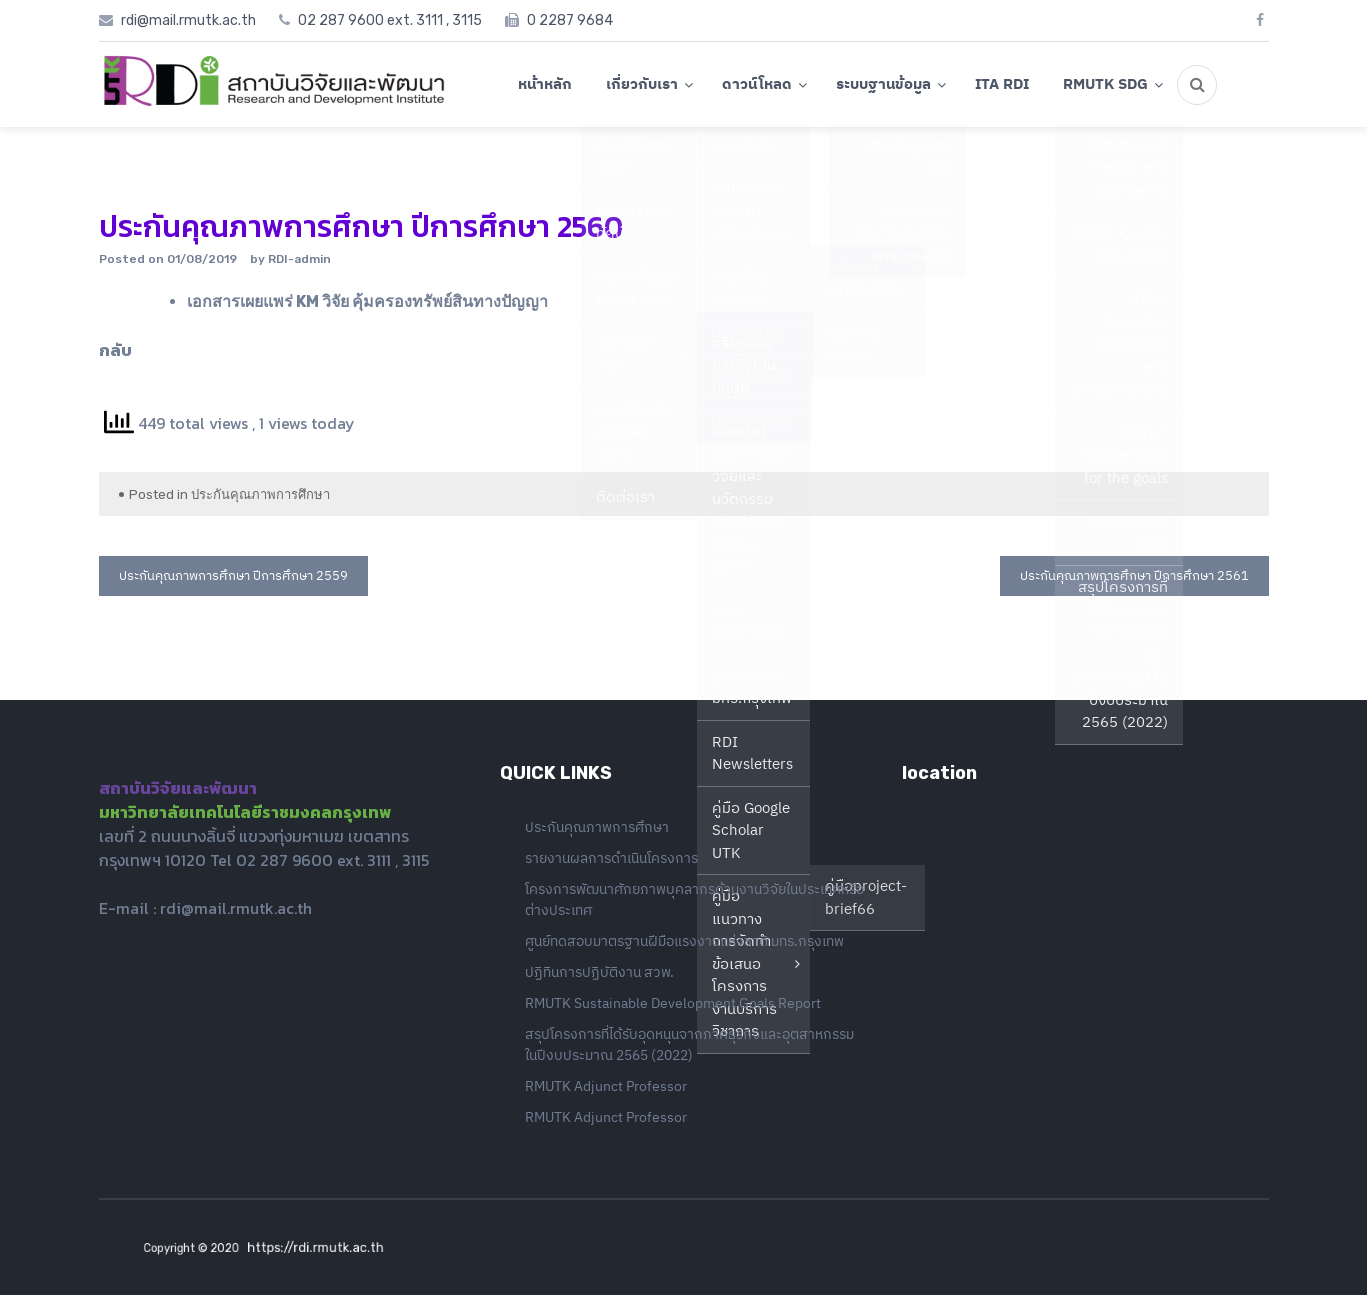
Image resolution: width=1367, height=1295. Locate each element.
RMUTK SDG (1105, 83)
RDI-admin (299, 259)
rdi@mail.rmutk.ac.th (236, 908)
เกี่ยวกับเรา (642, 83)
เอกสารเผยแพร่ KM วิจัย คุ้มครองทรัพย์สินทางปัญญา (367, 301)
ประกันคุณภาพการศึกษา (260, 494)
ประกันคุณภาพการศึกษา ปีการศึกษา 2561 (1134, 575)
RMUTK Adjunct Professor (606, 1086)
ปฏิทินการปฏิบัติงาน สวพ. (599, 972)
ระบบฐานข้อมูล (883, 83)
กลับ (115, 350)
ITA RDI (1002, 83)
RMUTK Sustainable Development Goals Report (673, 1003)
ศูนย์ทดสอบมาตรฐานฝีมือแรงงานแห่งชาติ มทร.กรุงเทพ (684, 941)
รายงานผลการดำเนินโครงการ (611, 858)
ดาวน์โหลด (757, 83)
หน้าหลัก (545, 83)
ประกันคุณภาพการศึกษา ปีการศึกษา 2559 (233, 575)
